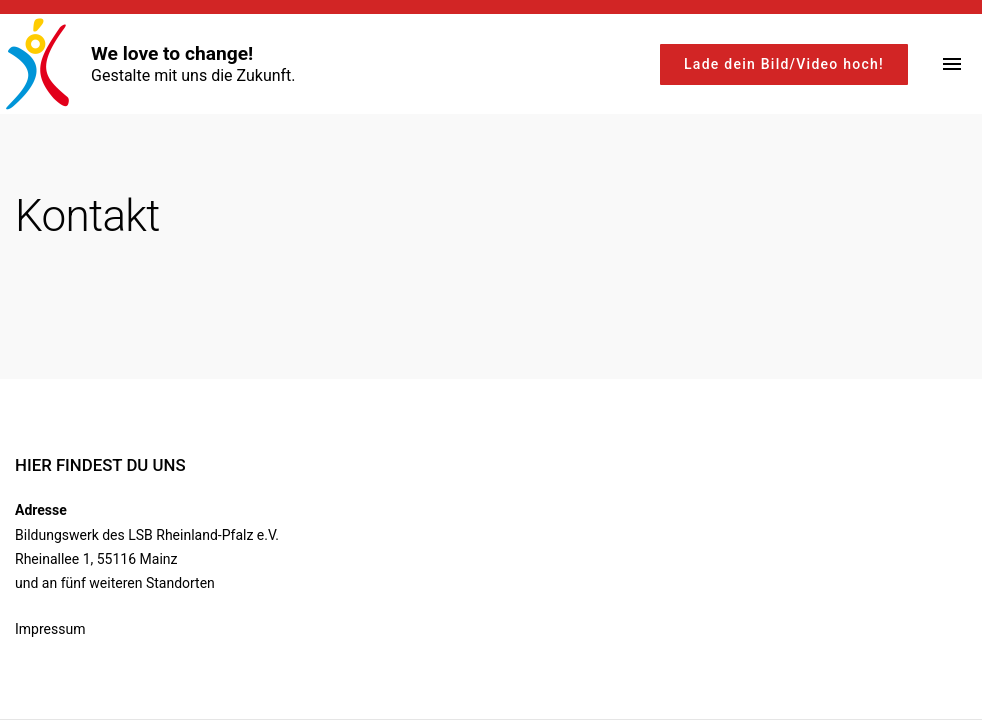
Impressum (50, 629)
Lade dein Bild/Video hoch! (784, 64)
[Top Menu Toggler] (952, 64)
